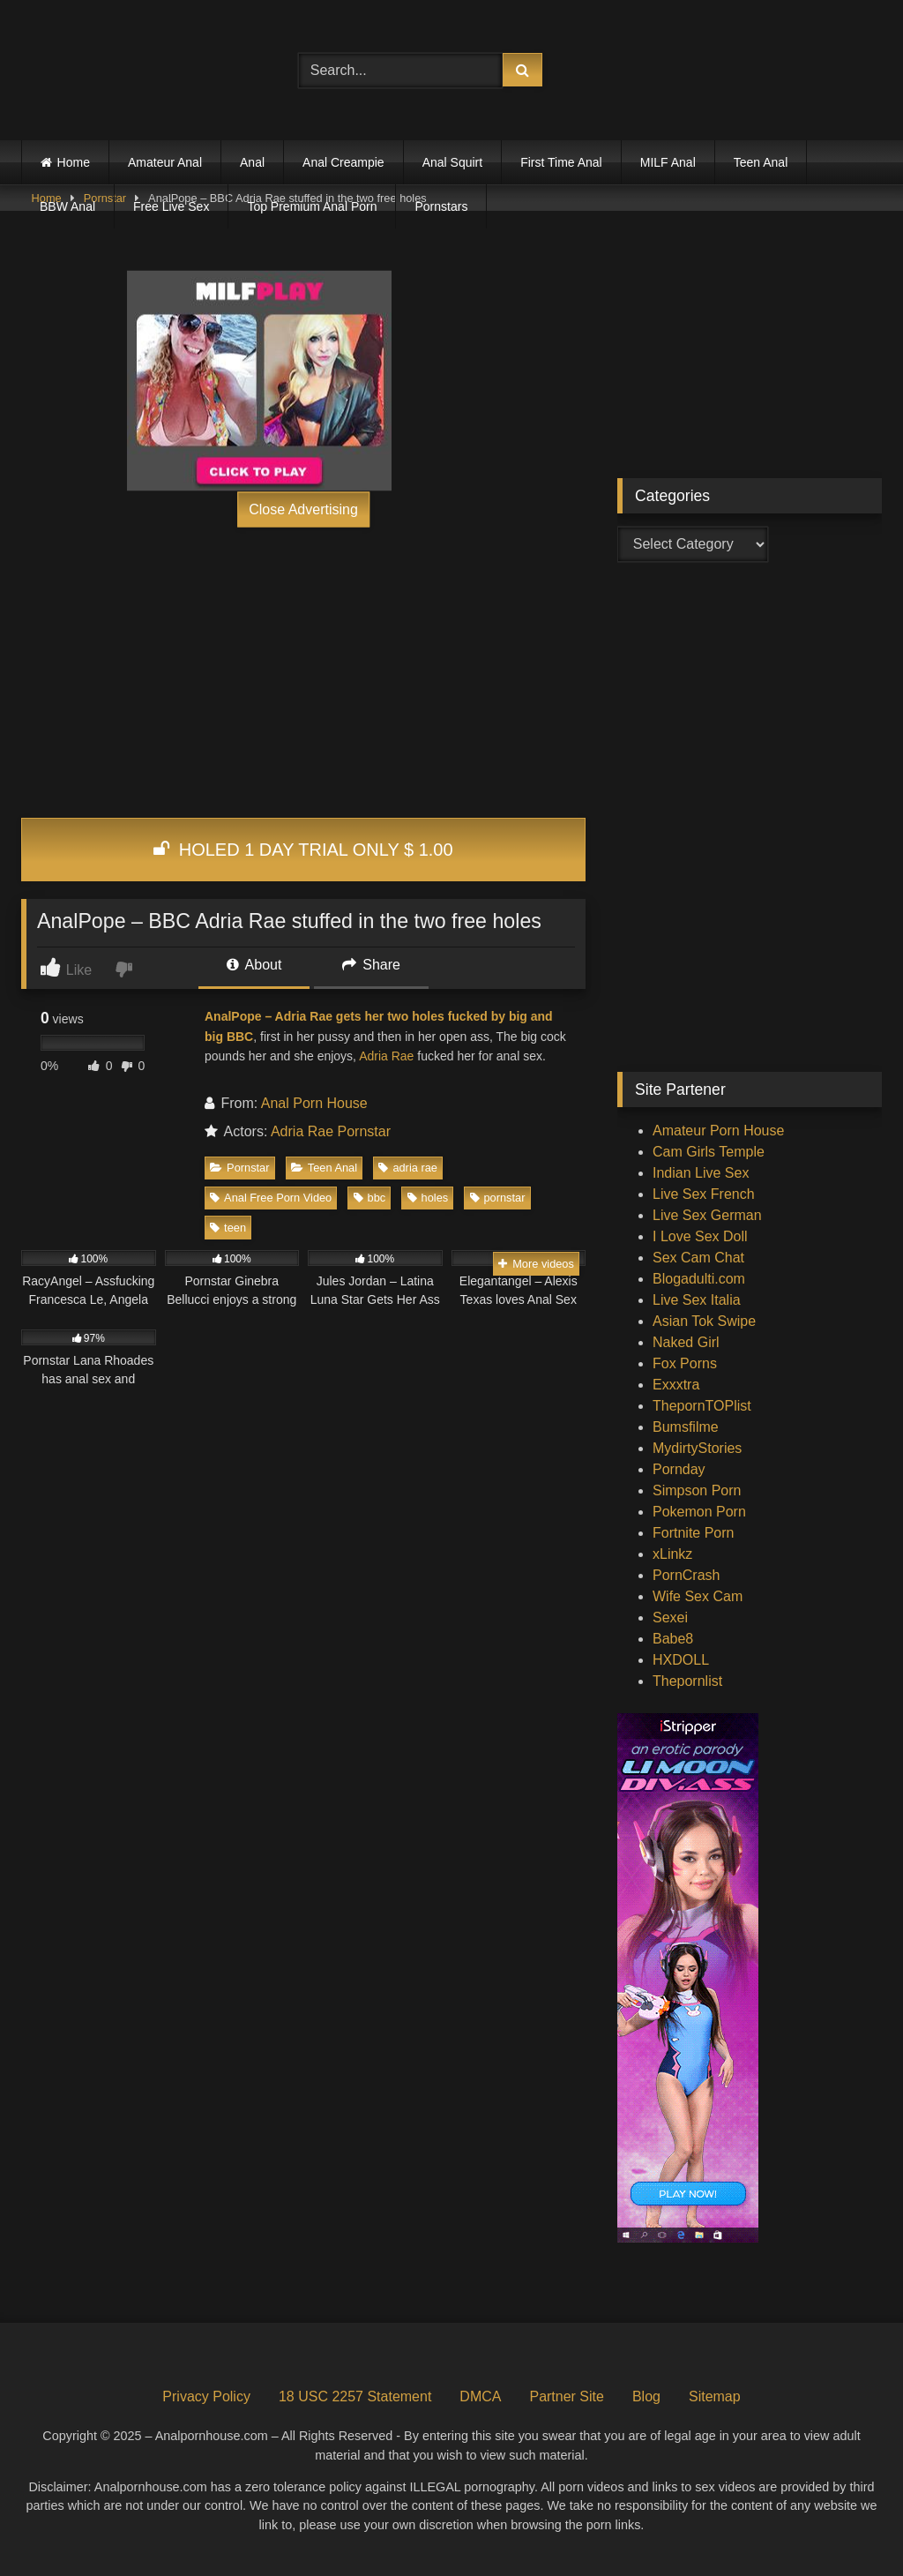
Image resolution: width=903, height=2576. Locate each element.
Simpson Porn (697, 1490)
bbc (370, 1197)
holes (428, 1197)
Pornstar (239, 1167)
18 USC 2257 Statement (355, 2396)
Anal (252, 162)
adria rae (407, 1167)
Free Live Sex (171, 206)
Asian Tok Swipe (704, 1321)
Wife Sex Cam (698, 1596)
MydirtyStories (697, 1448)
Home (73, 162)
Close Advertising (303, 509)
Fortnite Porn (693, 1532)
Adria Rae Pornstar (331, 1131)
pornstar (498, 1197)
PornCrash (686, 1575)
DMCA (480, 2396)
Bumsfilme (686, 1426)
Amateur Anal (165, 162)
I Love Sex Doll (700, 1236)
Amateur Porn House (718, 1130)
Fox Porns (685, 1363)
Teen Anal (761, 162)
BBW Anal (67, 206)
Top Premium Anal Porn (312, 206)
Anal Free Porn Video (271, 1197)
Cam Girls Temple (709, 1151)
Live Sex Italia (697, 1299)
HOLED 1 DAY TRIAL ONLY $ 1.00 (302, 849)
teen (228, 1227)
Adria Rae (386, 1056)
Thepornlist (687, 1681)
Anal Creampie (343, 162)
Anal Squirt (452, 162)
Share (371, 964)
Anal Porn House (314, 1103)
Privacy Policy (206, 2396)
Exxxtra (676, 1384)
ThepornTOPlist (702, 1405)
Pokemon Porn (699, 1511)
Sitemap (715, 2396)
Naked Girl (686, 1342)
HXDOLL (681, 1659)
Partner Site (566, 2396)
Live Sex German (707, 1215)
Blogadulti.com (699, 1278)
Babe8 (673, 1638)
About (254, 964)
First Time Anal (561, 162)
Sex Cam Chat (698, 1257)
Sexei (670, 1617)
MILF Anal (668, 162)
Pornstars (440, 206)
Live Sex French (704, 1194)
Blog (646, 2396)
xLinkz (672, 1553)
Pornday (679, 1469)
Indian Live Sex (701, 1172)
